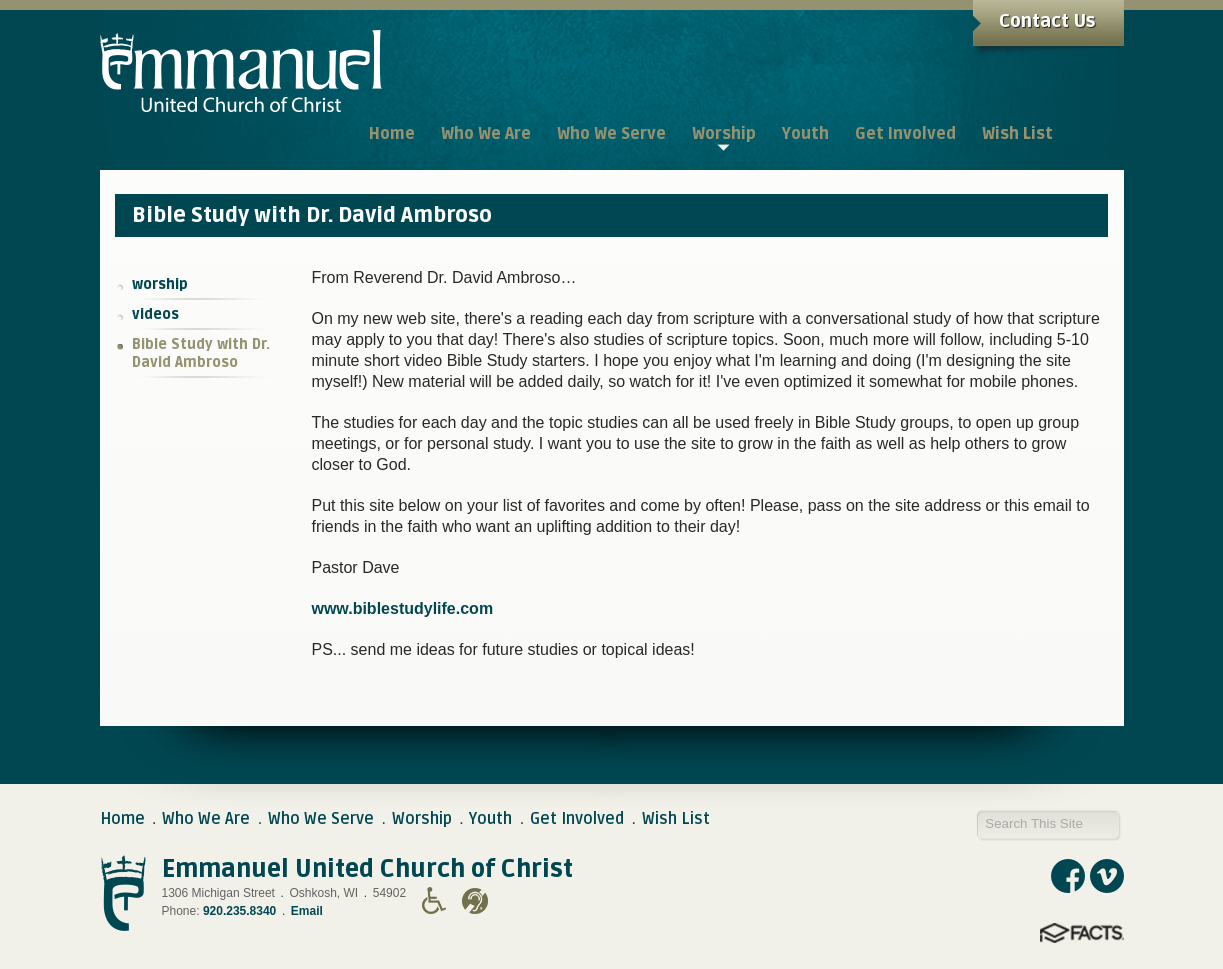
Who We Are (206, 819)
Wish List (676, 819)
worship (160, 284)
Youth (490, 819)
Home (122, 819)
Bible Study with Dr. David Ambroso (201, 353)
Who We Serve (321, 819)
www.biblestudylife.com (402, 608)
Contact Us (1047, 21)
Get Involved (577, 819)
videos (155, 314)
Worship (422, 819)
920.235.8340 (239, 911)
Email (307, 911)
